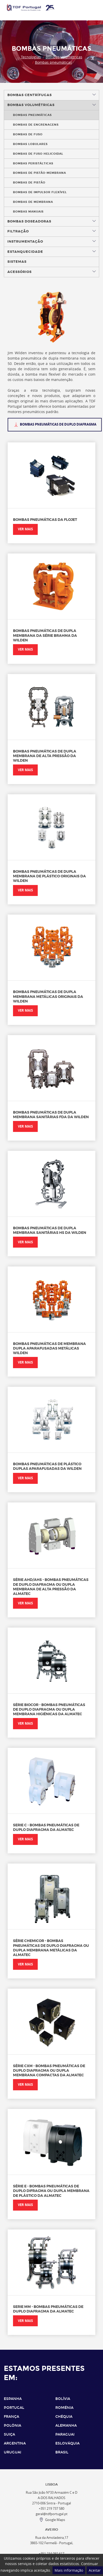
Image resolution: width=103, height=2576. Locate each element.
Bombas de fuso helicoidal (38, 153)
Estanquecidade (25, 252)
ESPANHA (13, 2399)
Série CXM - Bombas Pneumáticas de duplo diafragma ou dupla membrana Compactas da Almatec (49, 2070)
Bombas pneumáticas (53, 62)
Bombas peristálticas (33, 163)
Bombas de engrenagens (36, 124)
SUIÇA (9, 2434)
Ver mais (25, 529)
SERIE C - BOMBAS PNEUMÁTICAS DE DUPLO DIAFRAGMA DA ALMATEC (46, 1827)
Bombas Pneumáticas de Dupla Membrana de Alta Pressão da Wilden (44, 756)
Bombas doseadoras (29, 221)
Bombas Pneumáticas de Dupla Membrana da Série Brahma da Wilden (45, 635)
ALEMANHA (66, 2425)
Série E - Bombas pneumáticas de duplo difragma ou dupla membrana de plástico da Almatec (51, 2191)
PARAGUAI (64, 2434)
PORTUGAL (14, 2408)
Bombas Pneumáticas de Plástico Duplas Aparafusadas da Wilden (47, 1466)
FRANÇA (11, 2416)
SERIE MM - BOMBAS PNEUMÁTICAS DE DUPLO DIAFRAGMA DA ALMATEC (48, 2309)
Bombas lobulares (30, 144)
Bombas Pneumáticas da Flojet (45, 519)
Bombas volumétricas (64, 57)
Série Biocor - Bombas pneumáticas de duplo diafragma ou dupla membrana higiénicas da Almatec (49, 1709)
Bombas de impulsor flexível (40, 192)
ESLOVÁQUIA (67, 2443)
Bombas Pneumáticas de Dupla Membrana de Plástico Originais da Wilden (49, 876)
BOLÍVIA (62, 2399)
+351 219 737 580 (51, 2508)
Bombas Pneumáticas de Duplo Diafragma (58, 424)
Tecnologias (31, 57)
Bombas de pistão (29, 182)
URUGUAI (12, 2452)
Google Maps (55, 2520)
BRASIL (61, 2452)
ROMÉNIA (64, 2408)
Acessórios (19, 272)
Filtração (18, 231)
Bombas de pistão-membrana (39, 173)
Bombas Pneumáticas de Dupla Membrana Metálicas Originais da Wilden (48, 996)
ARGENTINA (15, 2443)
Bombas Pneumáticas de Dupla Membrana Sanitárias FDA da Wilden (51, 1114)
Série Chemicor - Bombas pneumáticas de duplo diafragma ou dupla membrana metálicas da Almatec (51, 1947)
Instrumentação (25, 242)
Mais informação (69, 2570)
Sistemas (17, 262)
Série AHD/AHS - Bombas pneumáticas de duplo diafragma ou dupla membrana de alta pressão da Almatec (50, 1586)
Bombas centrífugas (29, 95)
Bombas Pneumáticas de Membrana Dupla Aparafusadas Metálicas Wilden (49, 1348)
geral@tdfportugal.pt (52, 2514)
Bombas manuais (28, 211)
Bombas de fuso (28, 134)
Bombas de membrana (33, 202)
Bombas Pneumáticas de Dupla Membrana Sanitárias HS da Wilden (49, 1230)
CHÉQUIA (63, 2416)
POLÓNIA (12, 2425)
